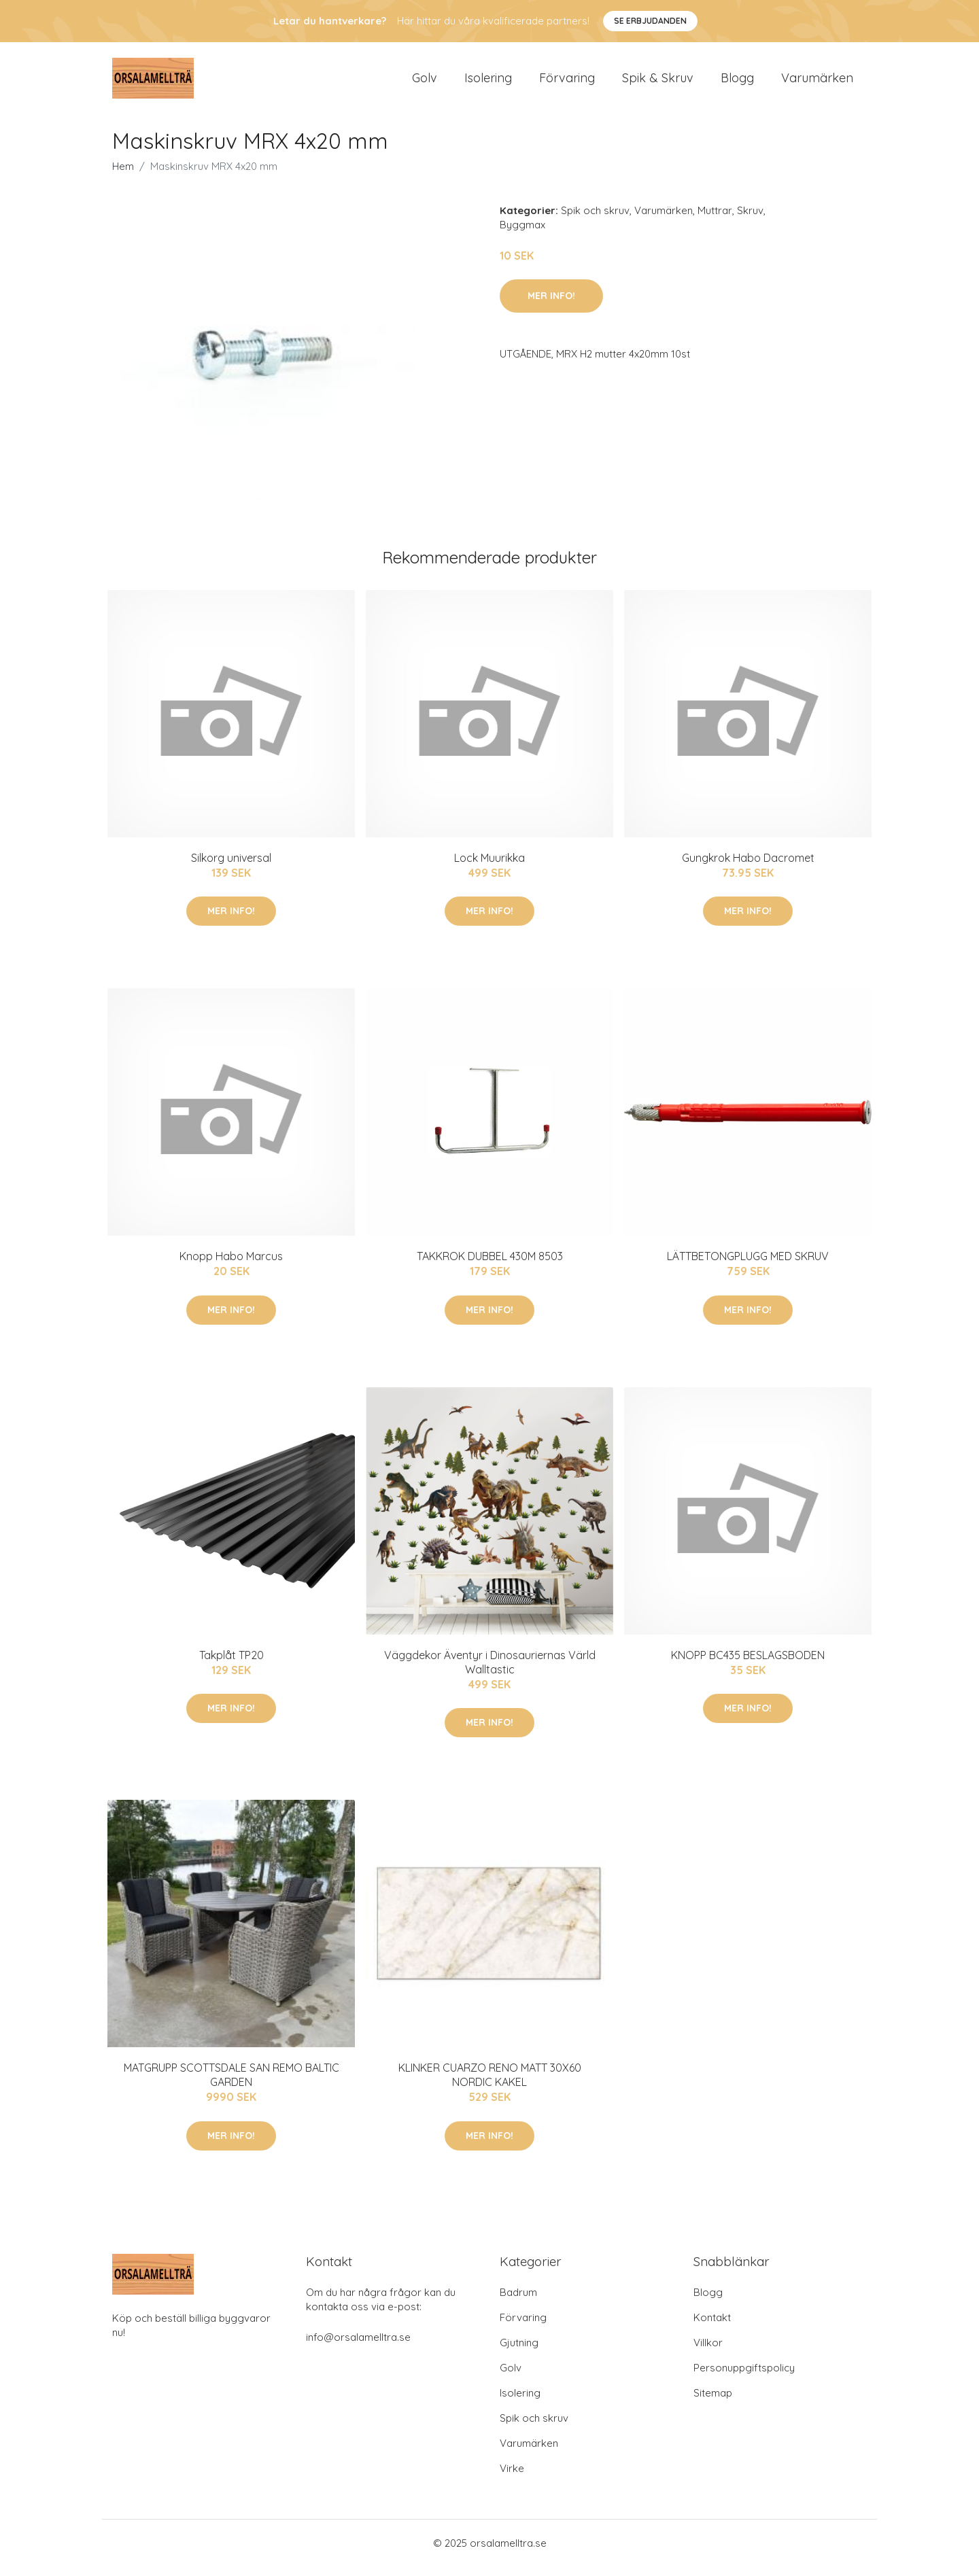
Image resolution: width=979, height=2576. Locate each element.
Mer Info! (551, 305)
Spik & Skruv (657, 82)
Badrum (518, 2301)
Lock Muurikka (489, 867)
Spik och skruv (595, 219)
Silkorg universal (231, 867)
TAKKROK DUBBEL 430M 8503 (490, 1265)
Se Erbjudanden (650, 21)
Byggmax (522, 234)
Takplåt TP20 (231, 1664)
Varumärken (817, 82)
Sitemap (712, 2402)
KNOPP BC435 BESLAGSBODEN (748, 1664)
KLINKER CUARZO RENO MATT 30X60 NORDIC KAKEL (489, 2084)
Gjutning (519, 2352)
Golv (424, 82)
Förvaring (567, 82)
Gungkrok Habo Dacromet (748, 867)
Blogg (737, 82)
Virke (512, 2477)
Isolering (488, 82)
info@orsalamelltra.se (358, 2346)
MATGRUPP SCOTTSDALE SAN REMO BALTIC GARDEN (231, 2084)
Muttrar (715, 219)
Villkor (708, 2352)
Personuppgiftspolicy (744, 2377)
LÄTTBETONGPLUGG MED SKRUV (748, 1265)
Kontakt (712, 2326)
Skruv (750, 219)
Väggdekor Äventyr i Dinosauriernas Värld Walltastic (490, 1672)
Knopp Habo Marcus (231, 1265)
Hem (123, 175)
